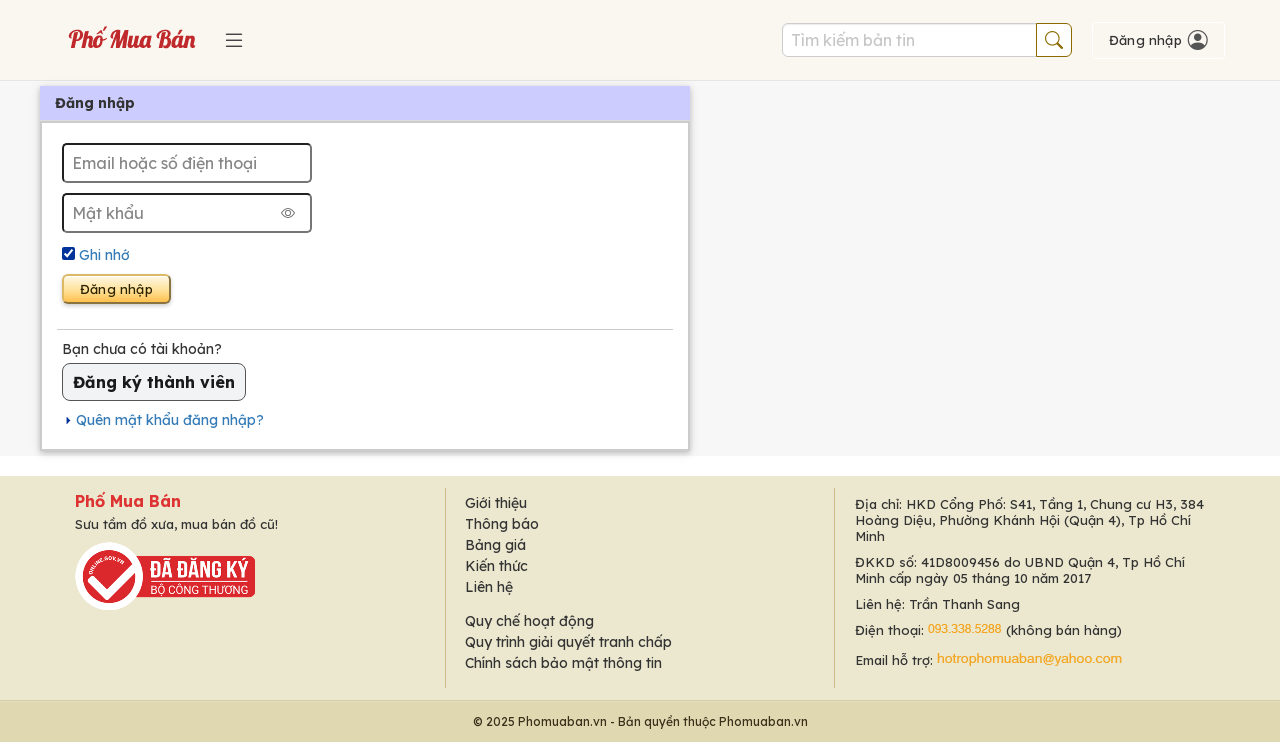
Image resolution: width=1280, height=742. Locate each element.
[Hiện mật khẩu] (288, 213)
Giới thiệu (496, 503)
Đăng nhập (116, 289)
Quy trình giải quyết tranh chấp (568, 642)
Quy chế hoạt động (529, 621)
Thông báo (502, 524)
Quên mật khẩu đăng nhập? (170, 420)
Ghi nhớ (104, 255)
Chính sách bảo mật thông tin (563, 663)
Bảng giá (495, 545)
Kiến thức (496, 566)
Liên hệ (489, 587)
